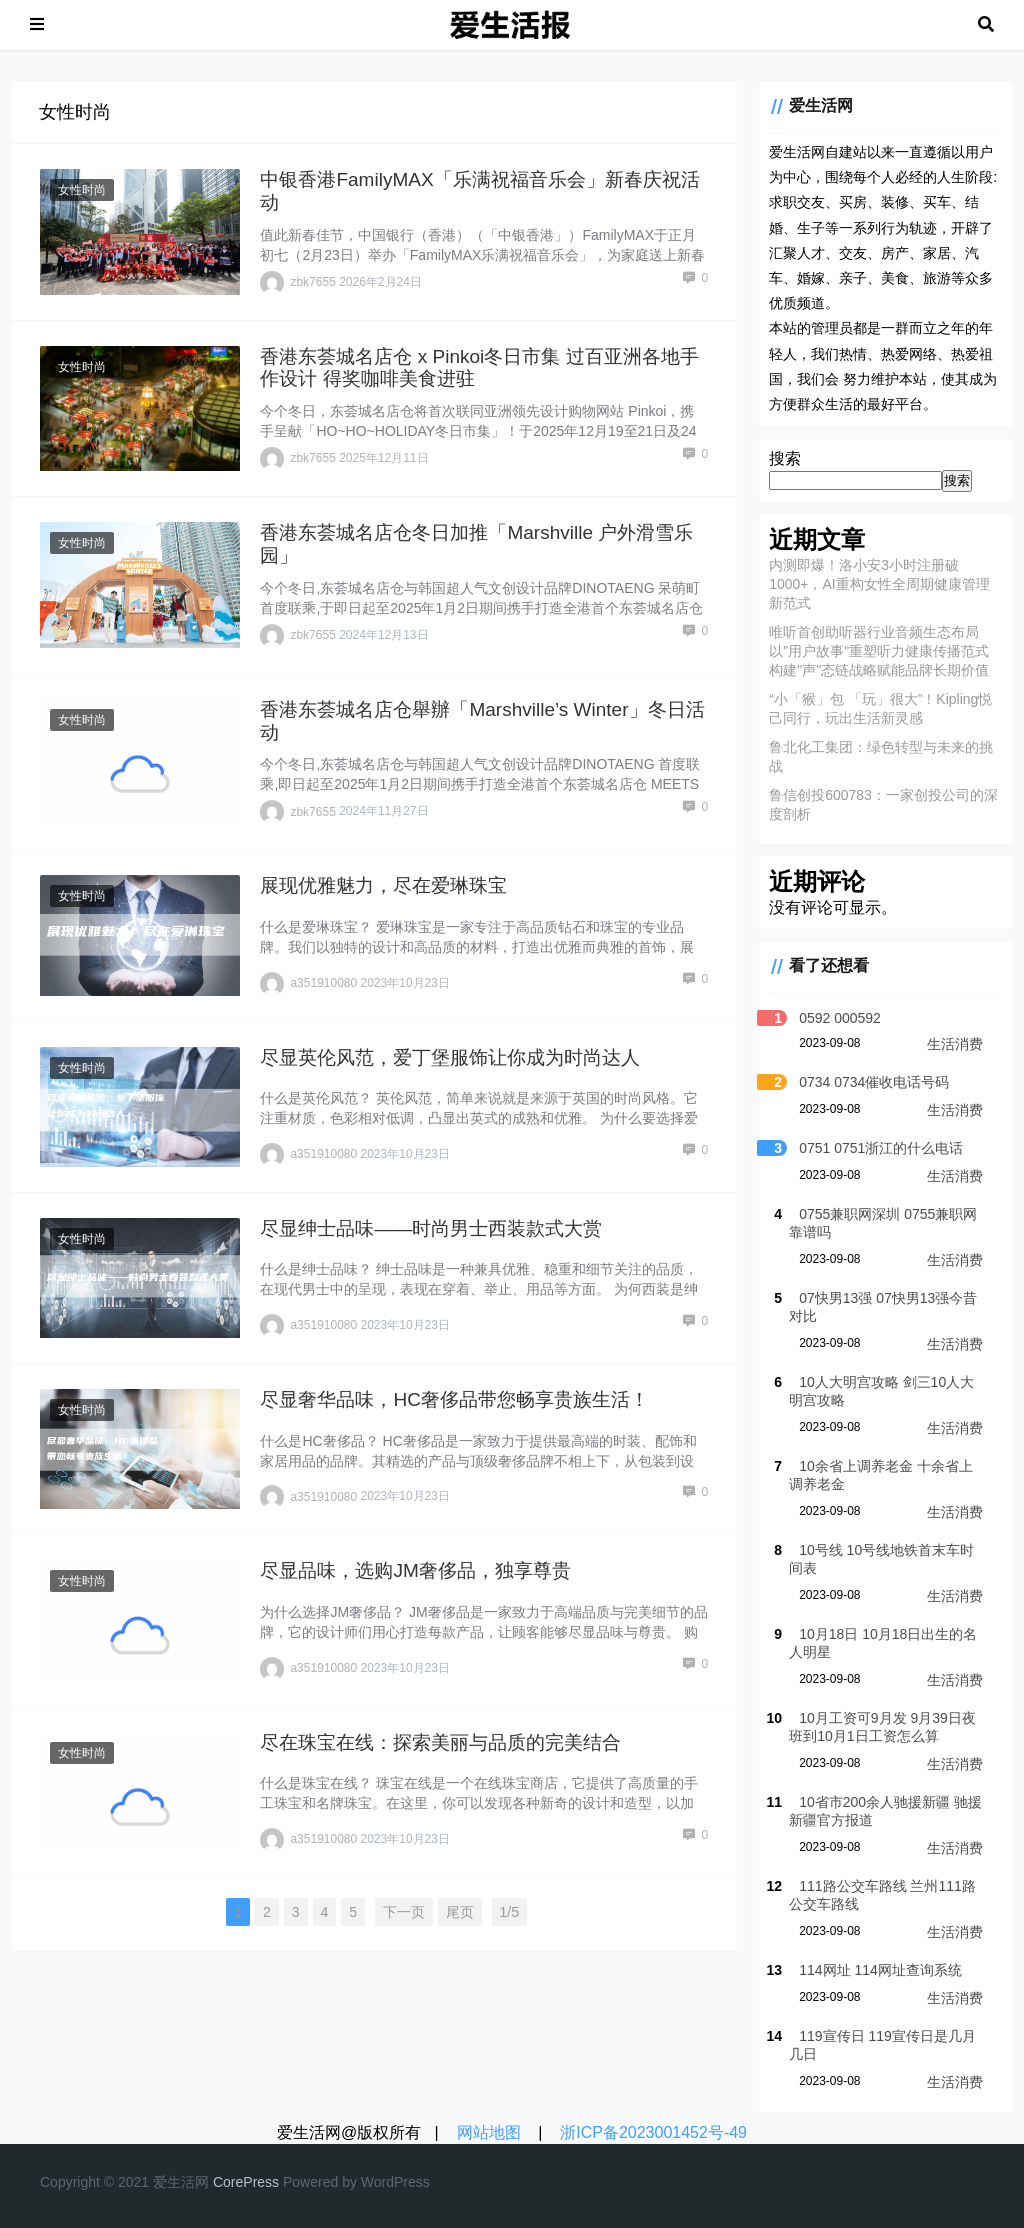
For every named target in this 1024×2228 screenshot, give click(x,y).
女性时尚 (82, 190)
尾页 (460, 1912)
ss (272, 2182)
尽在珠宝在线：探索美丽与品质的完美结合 (440, 1742)
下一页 (404, 1912)
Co (222, 2182)
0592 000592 (840, 1018)
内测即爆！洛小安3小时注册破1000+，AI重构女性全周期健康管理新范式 (879, 584)
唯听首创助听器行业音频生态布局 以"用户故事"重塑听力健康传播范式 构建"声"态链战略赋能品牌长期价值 (879, 651)
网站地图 (489, 2132)
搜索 (785, 458)
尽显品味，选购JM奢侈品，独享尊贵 (415, 1570)
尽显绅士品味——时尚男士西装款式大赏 (431, 1228)
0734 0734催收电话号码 (874, 1082)
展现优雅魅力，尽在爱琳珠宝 (383, 885)
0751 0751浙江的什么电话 (881, 1148)
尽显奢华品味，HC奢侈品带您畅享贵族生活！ (454, 1399)
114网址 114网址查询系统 (880, 1970)
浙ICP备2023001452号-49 (653, 2132)
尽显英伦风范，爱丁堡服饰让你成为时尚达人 (450, 1057)
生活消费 (955, 1044)
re (237, 2182)
